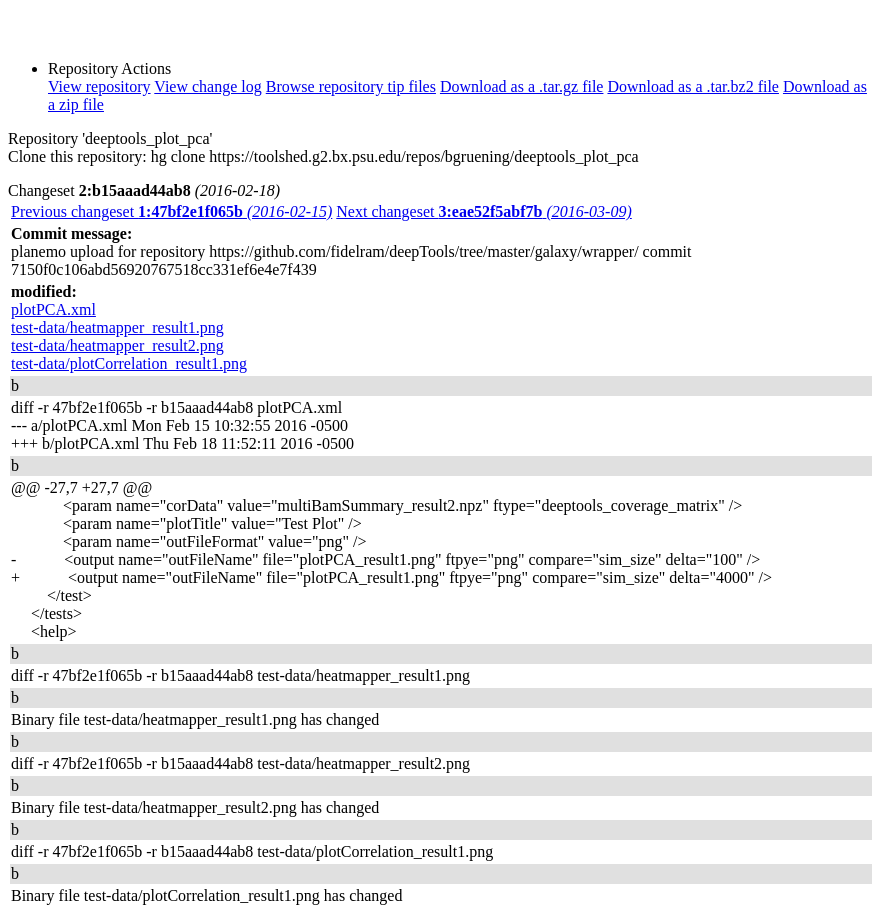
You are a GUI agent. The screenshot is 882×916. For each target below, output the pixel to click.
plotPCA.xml (53, 309)
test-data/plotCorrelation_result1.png (129, 363)
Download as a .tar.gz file (522, 86)
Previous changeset (171, 211)
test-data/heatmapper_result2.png (117, 345)
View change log (207, 86)
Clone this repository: (77, 156)
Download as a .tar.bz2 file (693, 86)
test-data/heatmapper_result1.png (117, 327)
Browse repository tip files (351, 86)
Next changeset (483, 211)
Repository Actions (109, 68)
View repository (99, 86)
